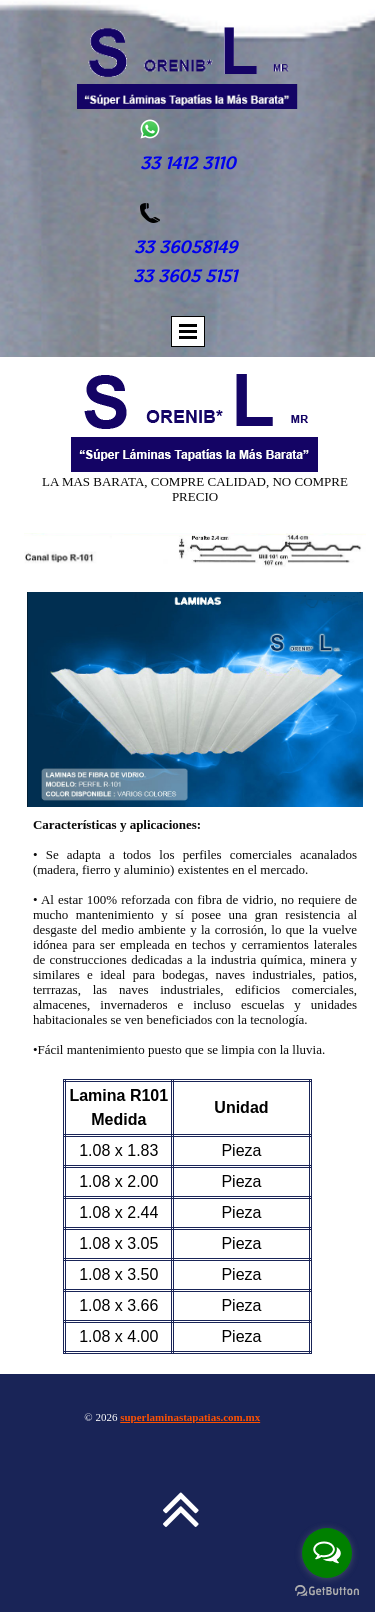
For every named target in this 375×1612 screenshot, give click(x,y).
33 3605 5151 (187, 276)
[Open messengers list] (327, 1553)
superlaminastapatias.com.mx (190, 1417)
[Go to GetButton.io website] (327, 1591)
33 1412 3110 (188, 163)
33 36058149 (185, 247)
